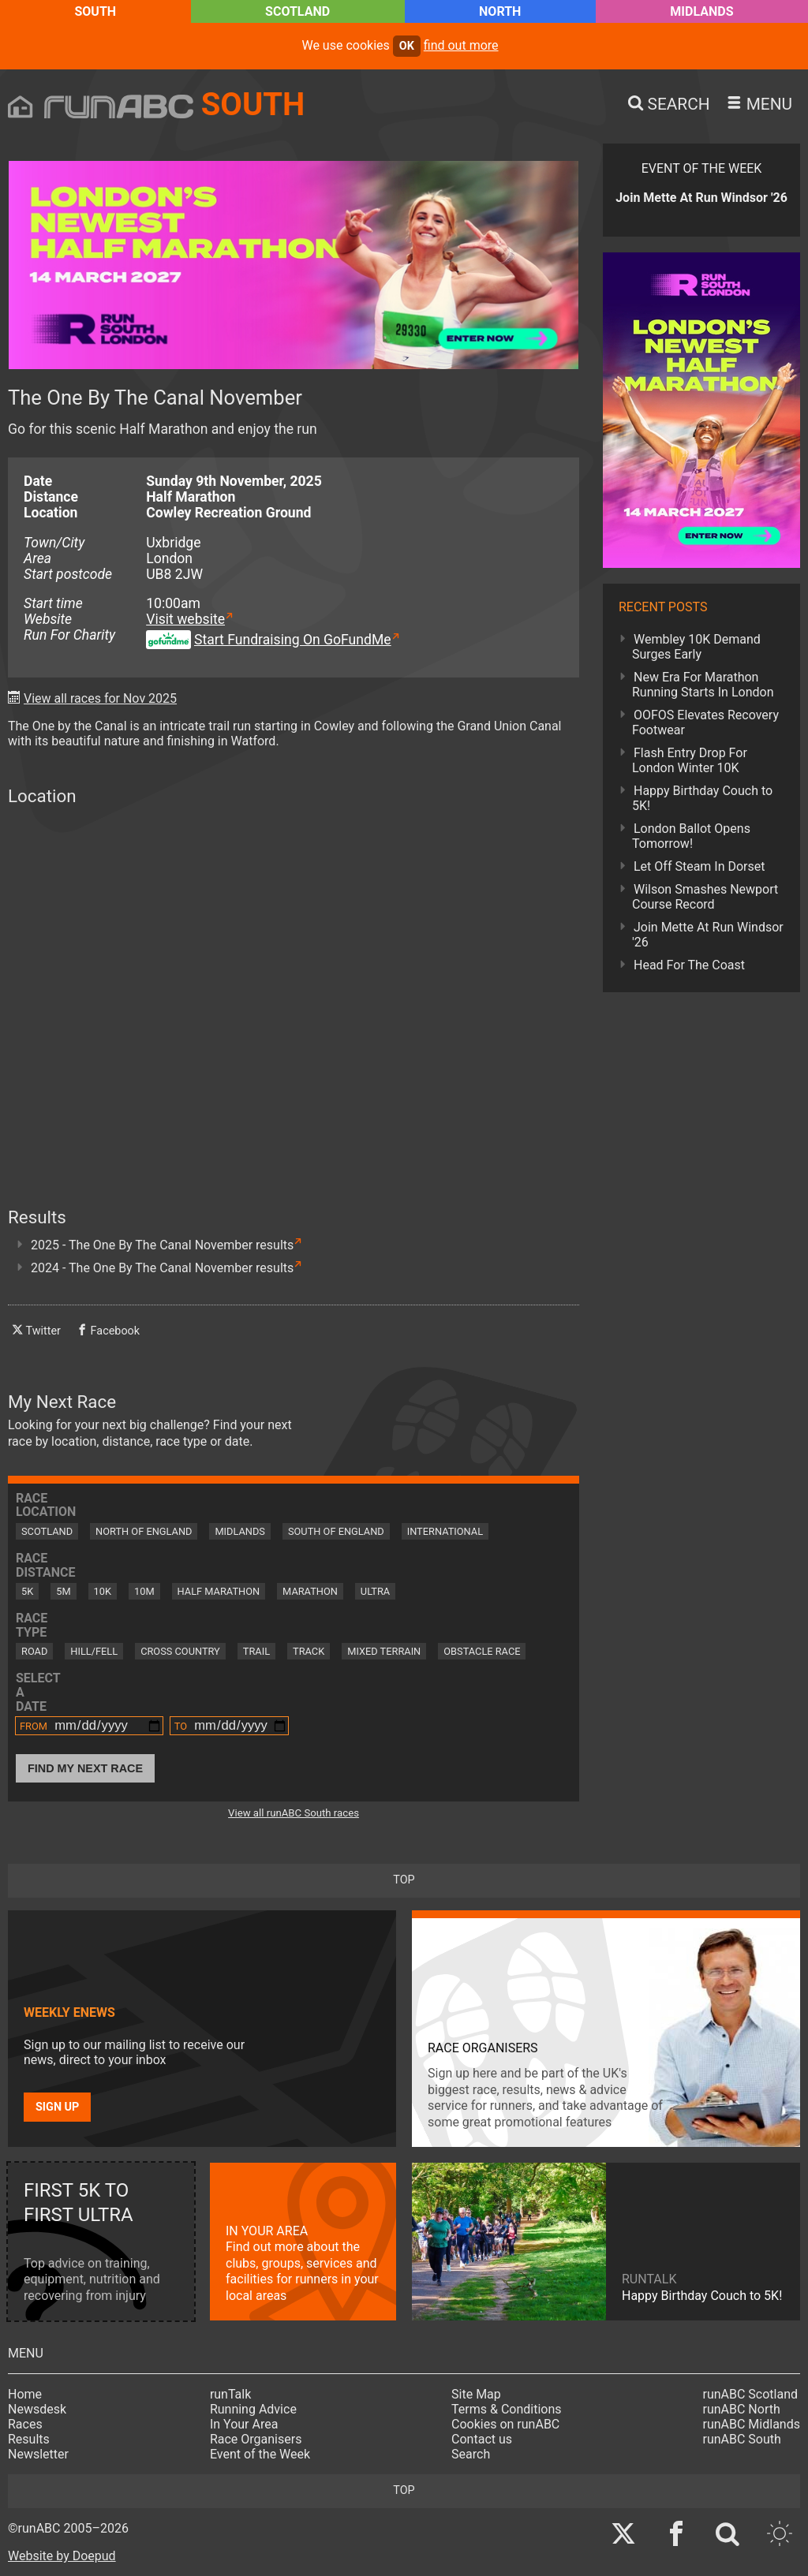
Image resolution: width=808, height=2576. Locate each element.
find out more (461, 45)
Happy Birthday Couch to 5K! (702, 798)
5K (27, 1591)
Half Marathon (219, 1591)
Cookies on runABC (505, 2424)
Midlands (701, 11)
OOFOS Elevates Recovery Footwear (705, 722)
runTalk (230, 2394)
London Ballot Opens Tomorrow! (691, 836)
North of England (143, 1531)
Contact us (481, 2439)
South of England (336, 1531)
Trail (256, 1651)
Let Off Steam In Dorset (699, 866)
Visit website (185, 619)
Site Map (476, 2394)
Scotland (297, 11)
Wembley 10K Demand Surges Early (696, 647)
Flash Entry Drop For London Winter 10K (689, 760)
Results (29, 2439)
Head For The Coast (689, 965)
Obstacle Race (481, 1651)
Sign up (57, 2107)
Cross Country (180, 1651)
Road (34, 1651)
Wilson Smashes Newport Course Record (705, 897)
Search (470, 2454)
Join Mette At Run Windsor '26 (708, 935)
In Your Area (244, 2424)
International (445, 1531)
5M (63, 1591)
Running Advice (253, 2409)
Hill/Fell (94, 1651)
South (95, 11)
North (500, 11)
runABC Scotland (751, 2394)
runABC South (742, 2439)
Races (25, 2424)
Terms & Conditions (506, 2409)
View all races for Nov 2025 (100, 698)
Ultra (375, 1591)
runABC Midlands (751, 2424)
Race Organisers (256, 2439)
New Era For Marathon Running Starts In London (702, 685)
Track (308, 1651)
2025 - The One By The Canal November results (162, 1245)
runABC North (741, 2409)
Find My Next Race (85, 1768)
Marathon (310, 1591)
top (403, 1880)
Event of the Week (260, 2454)
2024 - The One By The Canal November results (162, 1267)
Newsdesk (37, 2409)
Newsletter (38, 2454)
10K (102, 1591)
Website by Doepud (62, 2555)
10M (144, 1591)
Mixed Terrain (384, 1651)
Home (25, 2394)
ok (406, 46)
